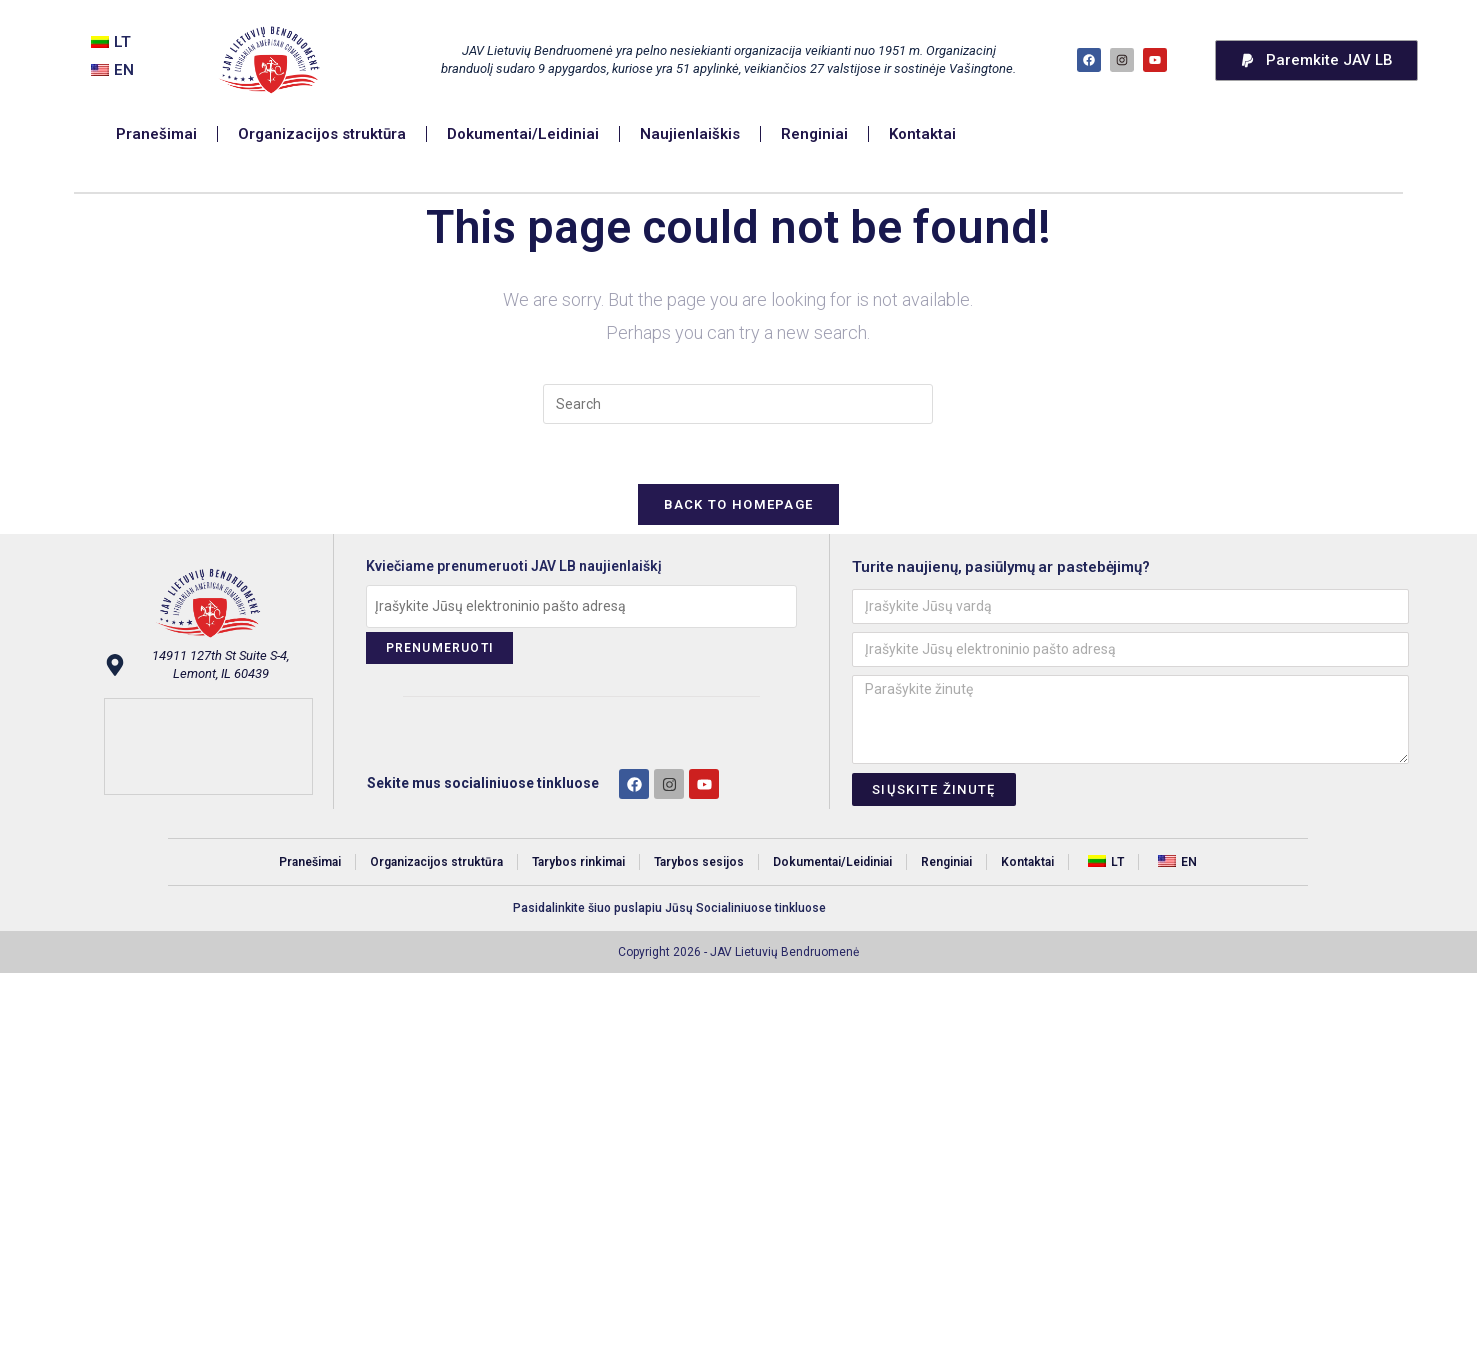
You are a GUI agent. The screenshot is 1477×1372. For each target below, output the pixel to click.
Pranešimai (157, 134)
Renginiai (815, 134)
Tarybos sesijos (699, 862)
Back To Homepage (739, 504)
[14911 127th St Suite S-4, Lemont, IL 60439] (208, 746)
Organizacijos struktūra (323, 134)
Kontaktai (923, 134)
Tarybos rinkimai (578, 862)
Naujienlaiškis (691, 134)
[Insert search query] (738, 404)
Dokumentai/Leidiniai (524, 134)
